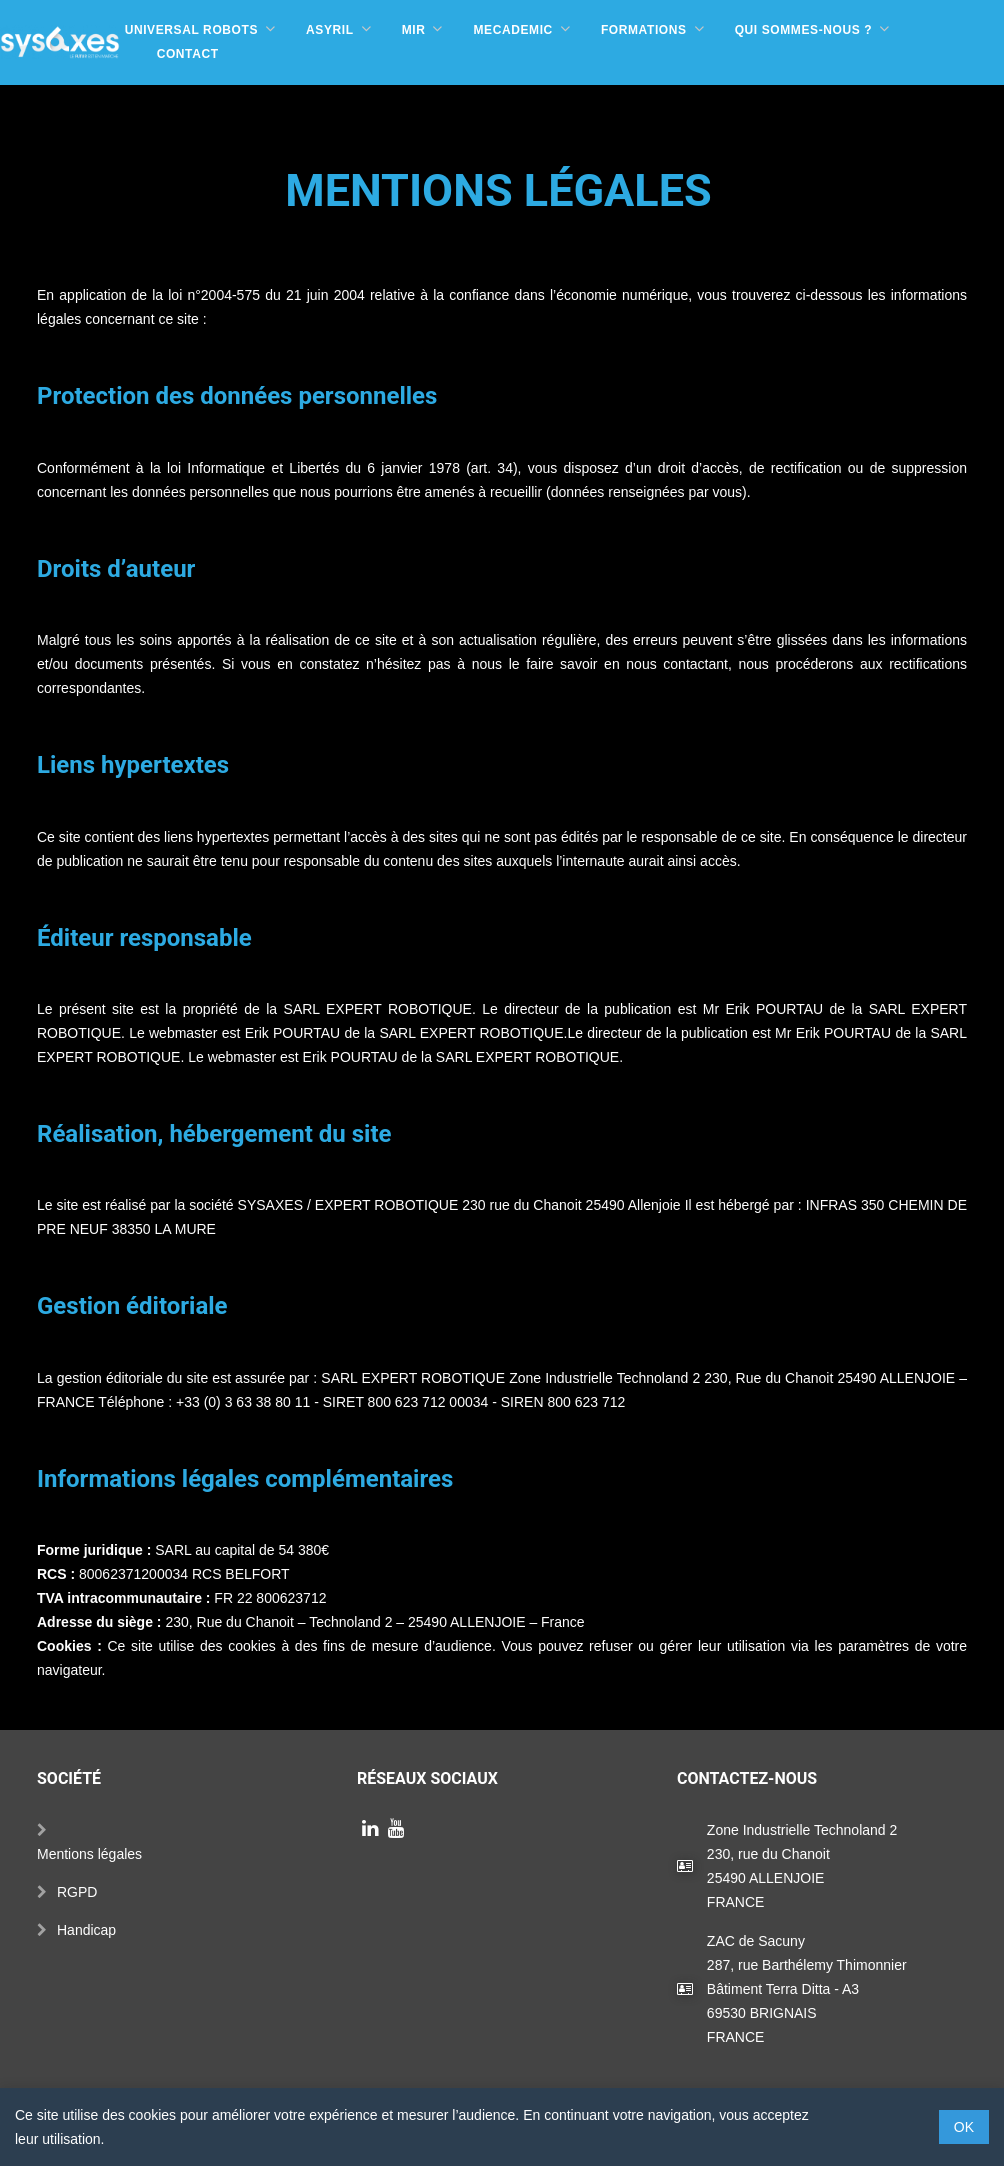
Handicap (86, 1907)
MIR (414, 30)
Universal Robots (191, 30)
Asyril (330, 30)
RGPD (77, 1869)
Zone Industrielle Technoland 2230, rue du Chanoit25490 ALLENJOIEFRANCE (802, 1843)
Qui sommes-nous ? (804, 30)
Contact (188, 54)
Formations (644, 30)
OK (964, 2127)
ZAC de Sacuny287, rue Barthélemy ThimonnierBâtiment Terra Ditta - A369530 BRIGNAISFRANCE (807, 1966)
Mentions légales (89, 1831)
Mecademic (512, 30)
